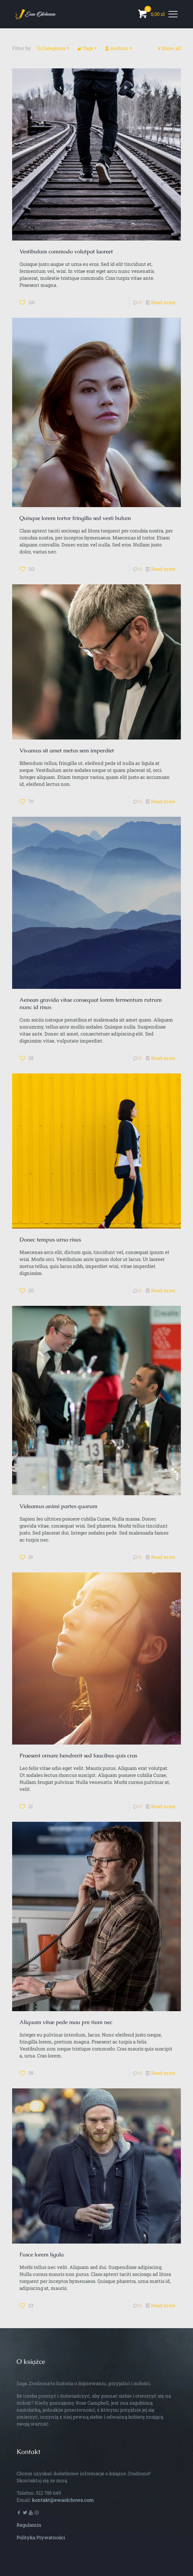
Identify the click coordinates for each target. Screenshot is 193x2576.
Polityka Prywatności (41, 2537)
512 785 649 (48, 2493)
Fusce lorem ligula (41, 2254)
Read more (163, 302)
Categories (53, 48)
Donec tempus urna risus (50, 1239)
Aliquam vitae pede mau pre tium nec (65, 2022)
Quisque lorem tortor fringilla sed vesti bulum (75, 517)
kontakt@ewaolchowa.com (63, 2500)
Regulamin (29, 2525)
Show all (169, 48)
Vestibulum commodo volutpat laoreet (66, 251)
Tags (87, 48)
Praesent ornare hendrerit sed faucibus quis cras (78, 1755)
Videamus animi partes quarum (58, 1506)
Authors (118, 48)
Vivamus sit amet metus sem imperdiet (66, 750)
